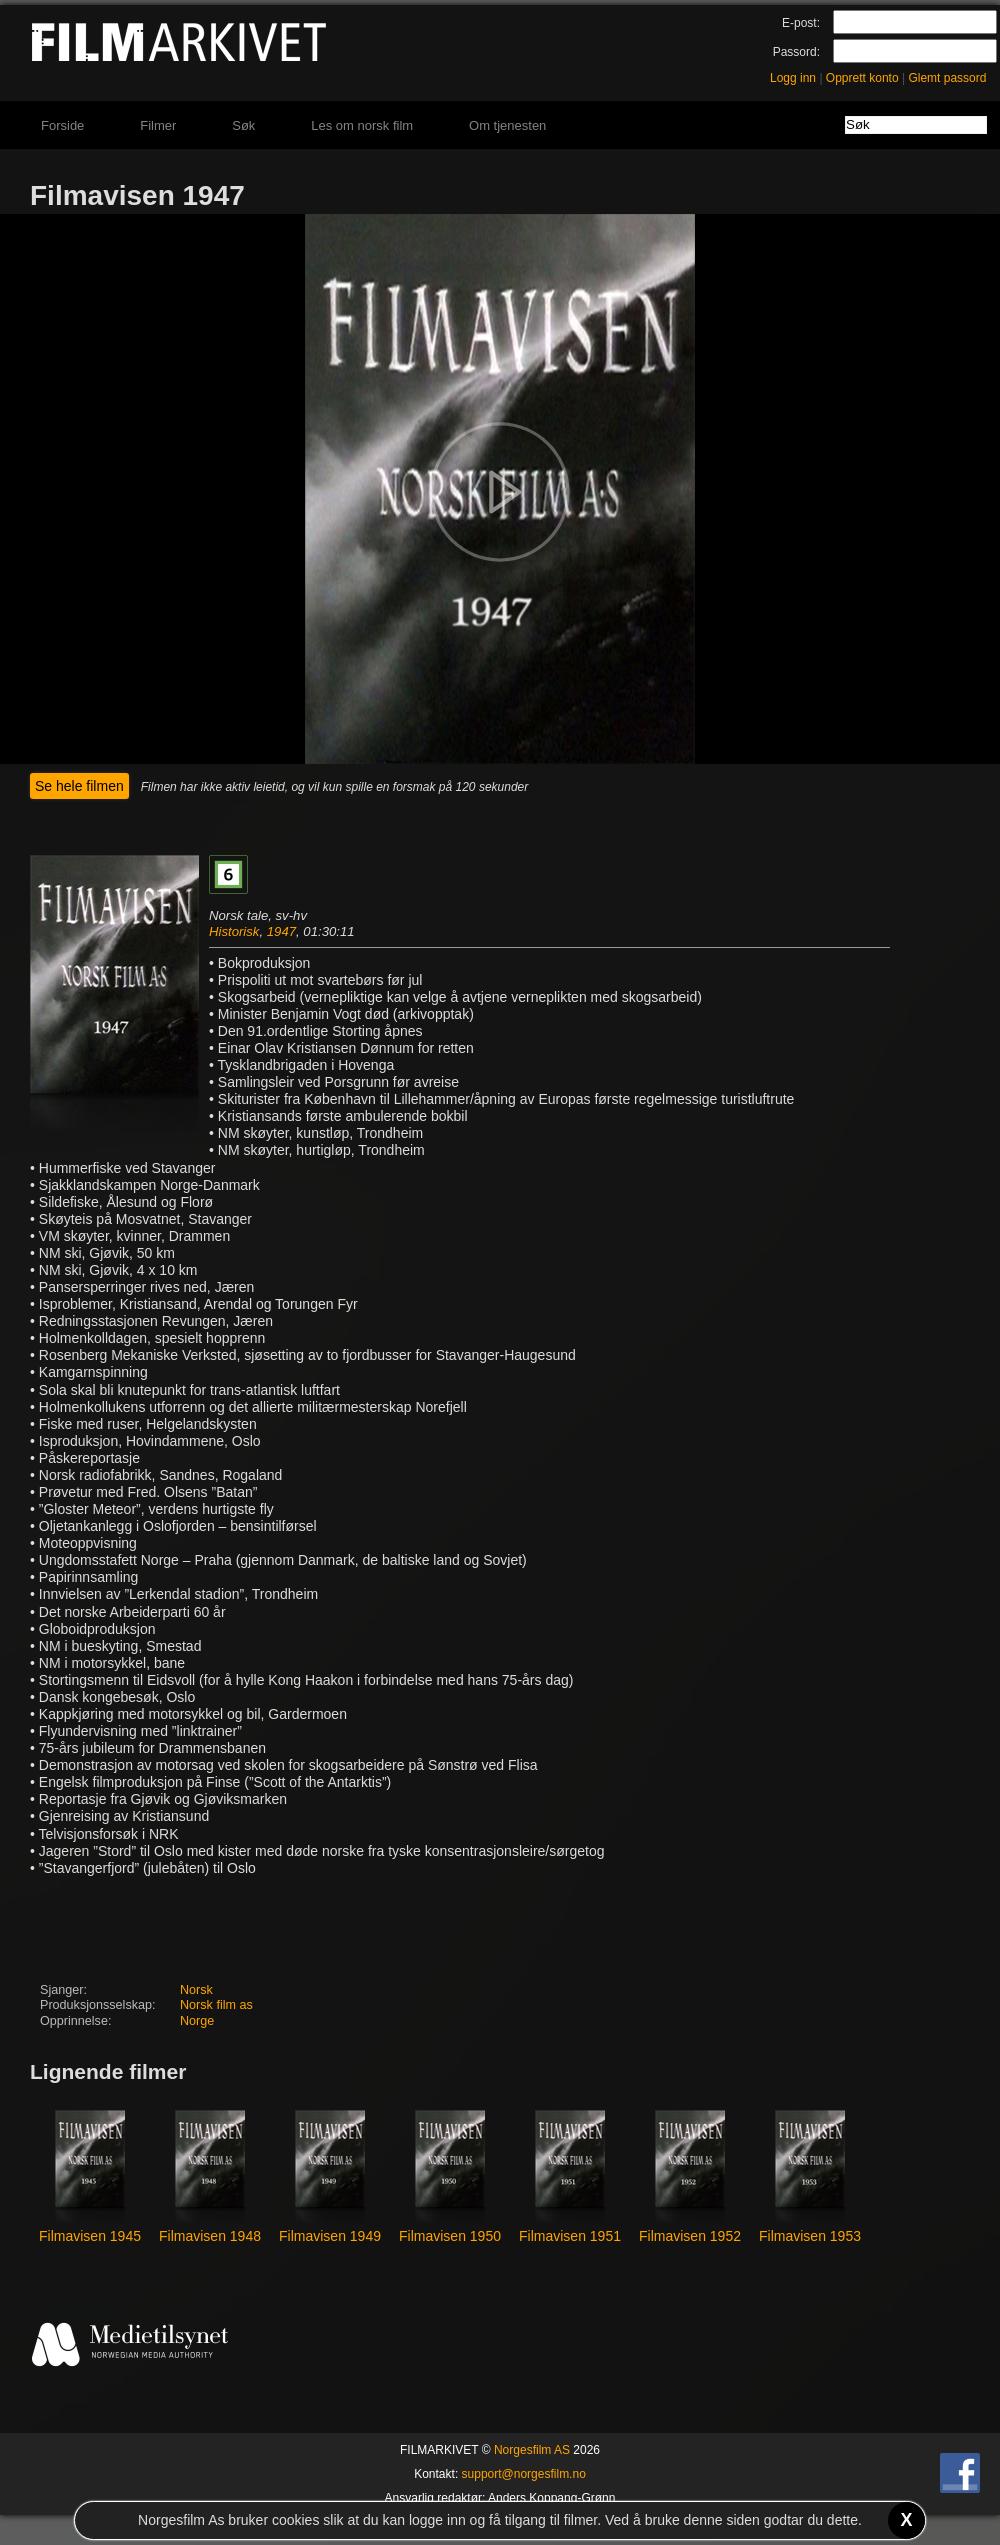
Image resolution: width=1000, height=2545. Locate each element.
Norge (197, 2021)
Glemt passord (947, 78)
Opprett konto (862, 78)
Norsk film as (216, 2005)
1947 (281, 931)
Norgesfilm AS (532, 2450)
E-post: (801, 23)
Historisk (234, 931)
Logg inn (793, 78)
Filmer (158, 125)
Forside (62, 125)
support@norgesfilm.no (524, 2474)
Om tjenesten (507, 125)
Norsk (196, 1990)
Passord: (796, 52)
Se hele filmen (79, 786)
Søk (243, 125)
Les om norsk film (362, 125)
